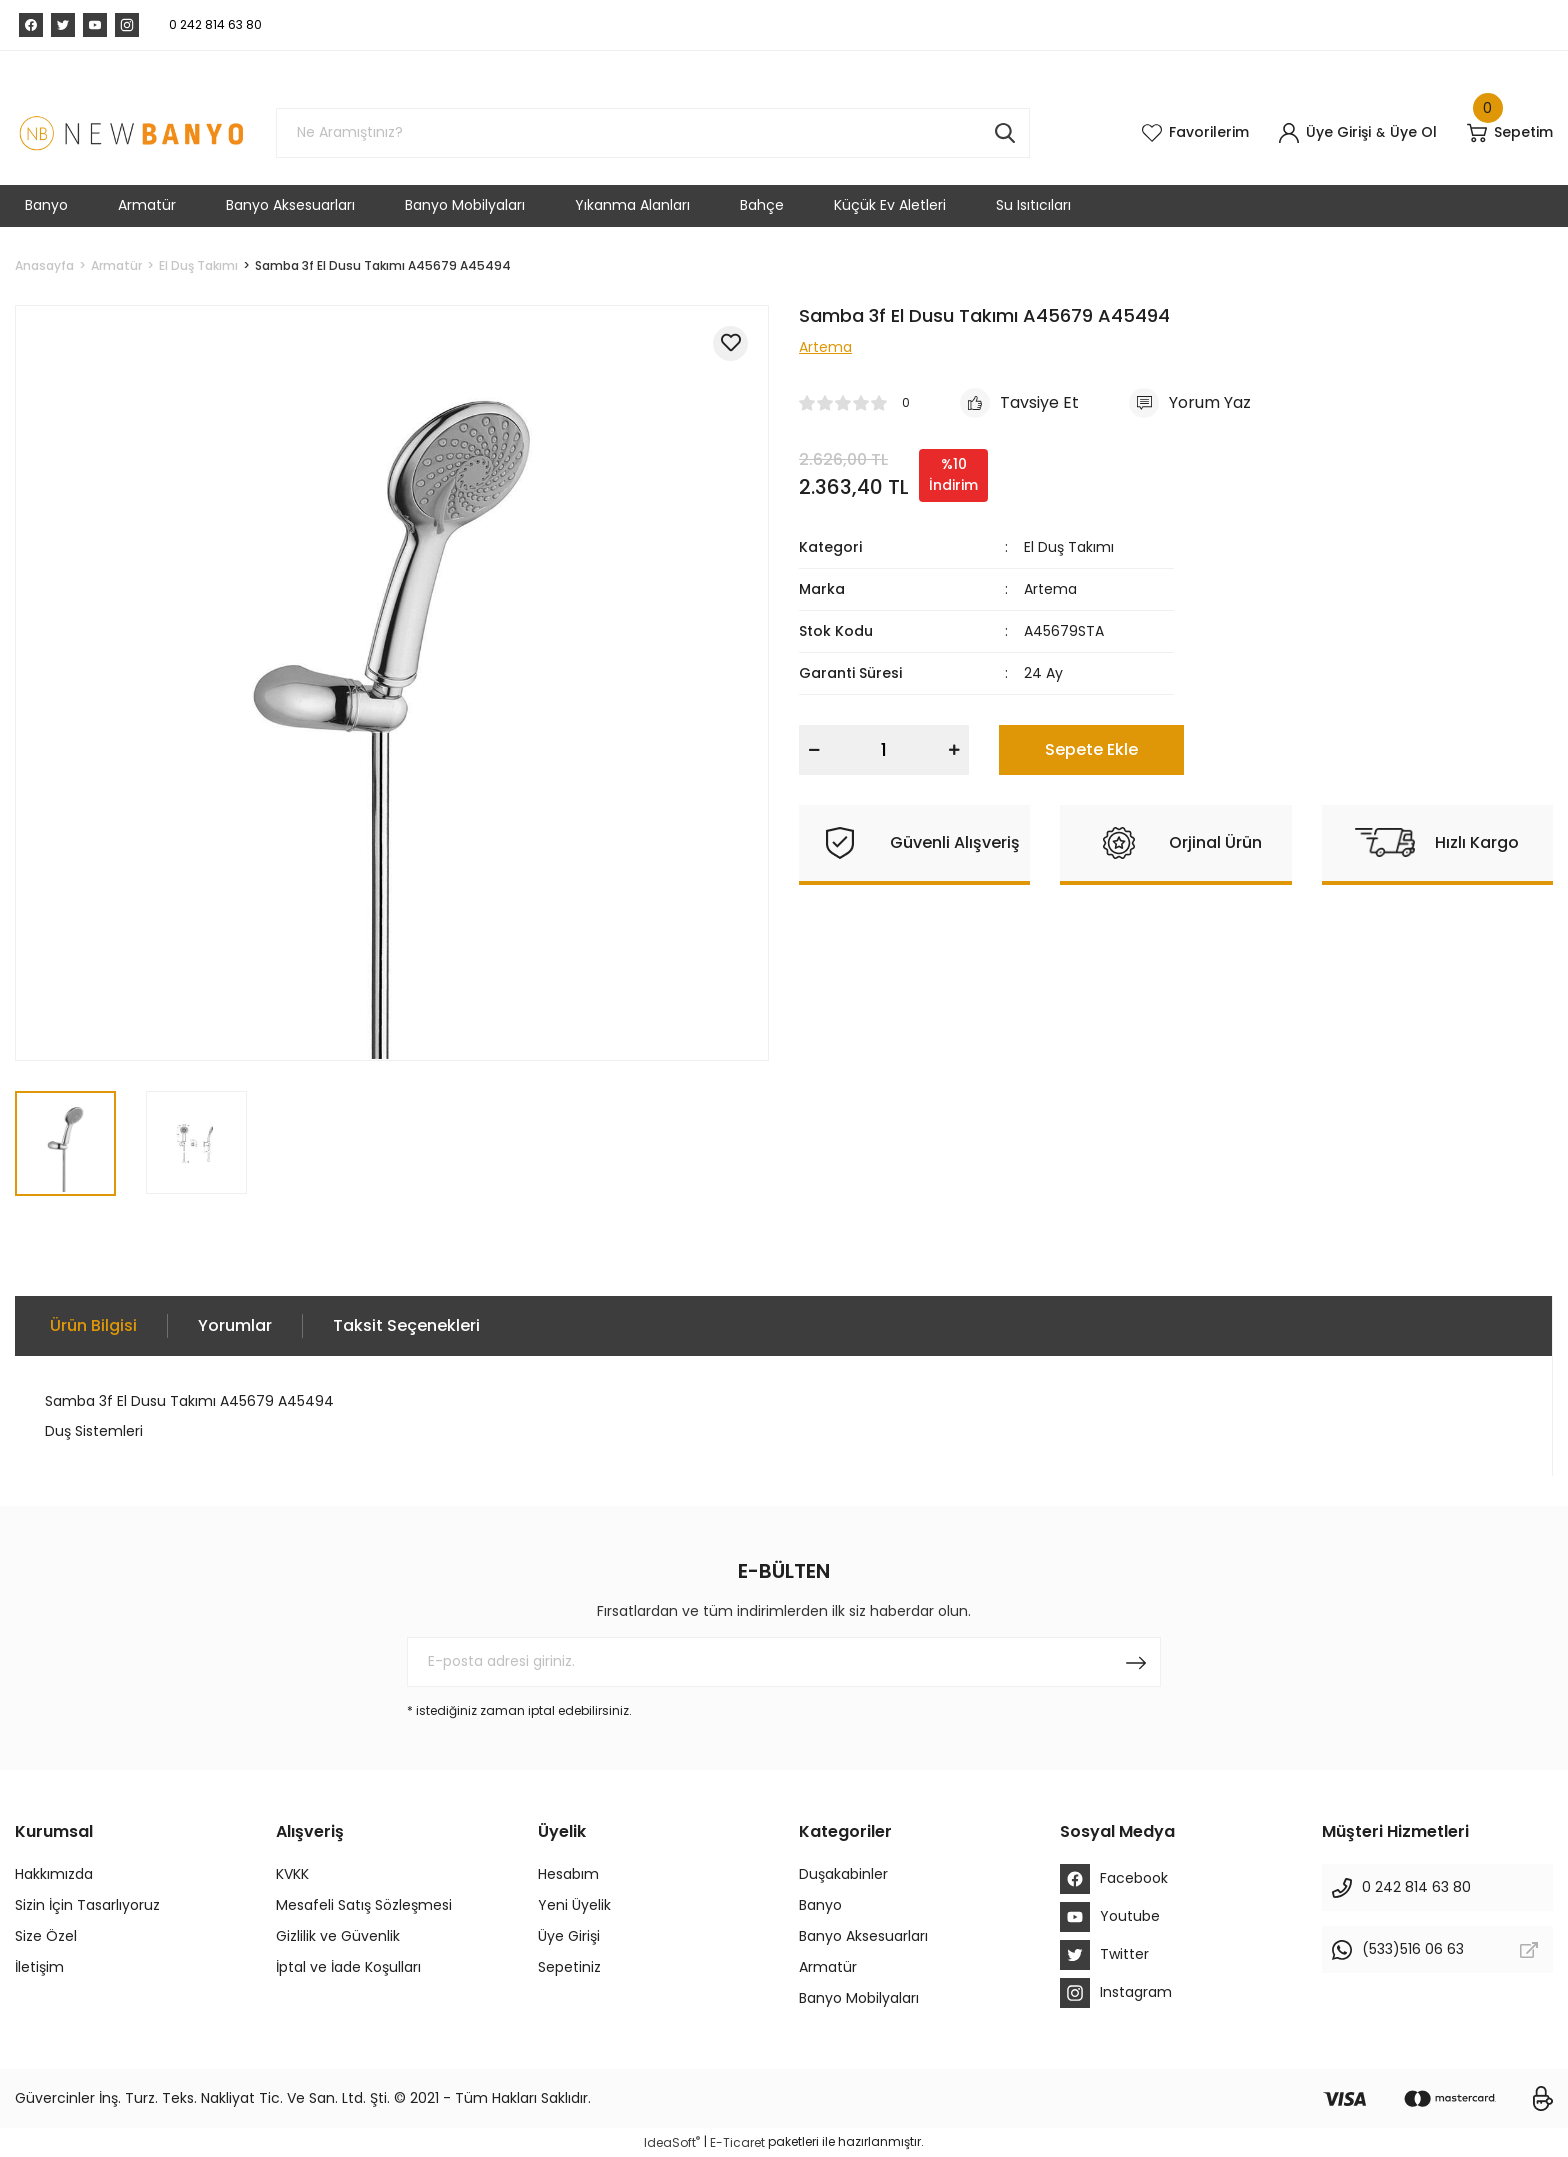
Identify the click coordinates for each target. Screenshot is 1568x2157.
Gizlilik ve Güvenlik (338, 1936)
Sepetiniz (569, 1967)
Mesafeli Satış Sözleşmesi (364, 1905)
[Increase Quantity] (954, 750)
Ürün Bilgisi (93, 1325)
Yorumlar (235, 1325)
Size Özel (46, 1936)
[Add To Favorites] (730, 343)
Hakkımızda (54, 1874)
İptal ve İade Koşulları (348, 1967)
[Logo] (130, 133)
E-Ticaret (737, 2142)
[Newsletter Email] (784, 1662)
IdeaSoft (672, 2142)
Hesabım (568, 1874)
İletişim (39, 1967)
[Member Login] (1325, 133)
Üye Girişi (569, 1936)
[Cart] (1510, 133)
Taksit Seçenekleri (406, 1325)
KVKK (292, 1874)
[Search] (653, 133)
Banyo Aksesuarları (863, 1936)
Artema (1050, 589)
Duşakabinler (843, 1874)
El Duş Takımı (1069, 547)
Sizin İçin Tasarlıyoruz (87, 1905)
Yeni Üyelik (574, 1905)
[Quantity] (884, 750)
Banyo (820, 1905)
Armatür (828, 1967)
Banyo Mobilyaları (859, 1998)
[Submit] (1136, 1662)
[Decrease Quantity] (814, 750)
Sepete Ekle (1091, 749)
